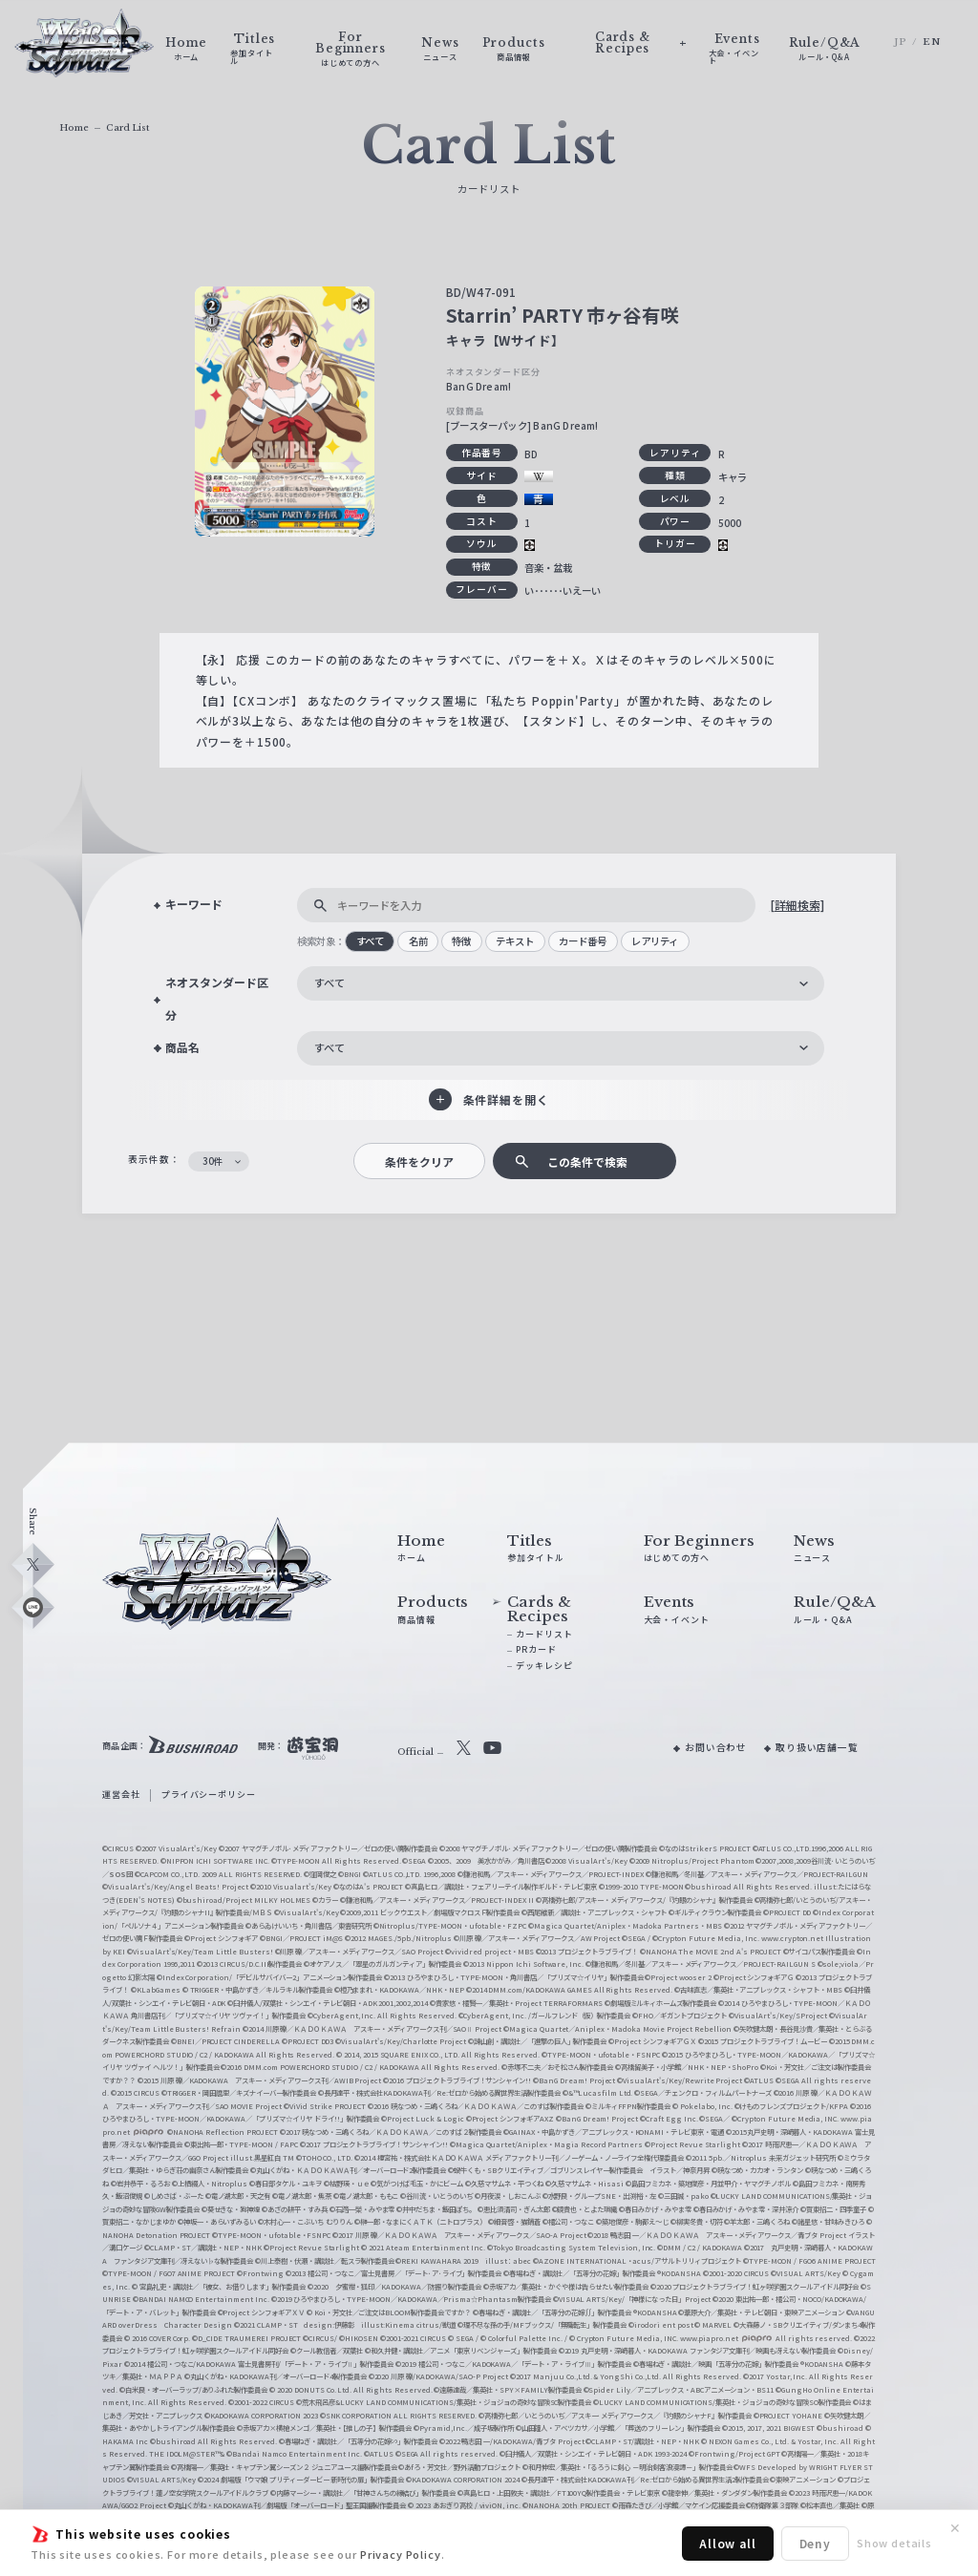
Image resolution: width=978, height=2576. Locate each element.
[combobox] (560, 983)
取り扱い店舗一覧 (817, 1747)
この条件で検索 (587, 1161)
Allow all (727, 2543)
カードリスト (544, 1634)
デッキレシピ (544, 1665)
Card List (127, 127)
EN (932, 42)
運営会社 (120, 1794)
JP (900, 42)
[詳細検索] (797, 905)
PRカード (536, 1649)
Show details (894, 2542)
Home (74, 127)
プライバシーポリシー (208, 1794)
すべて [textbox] (329, 982)
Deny (815, 2543)
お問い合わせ (716, 1747)
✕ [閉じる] (955, 2528)
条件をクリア (419, 1161)
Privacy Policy (400, 2554)
